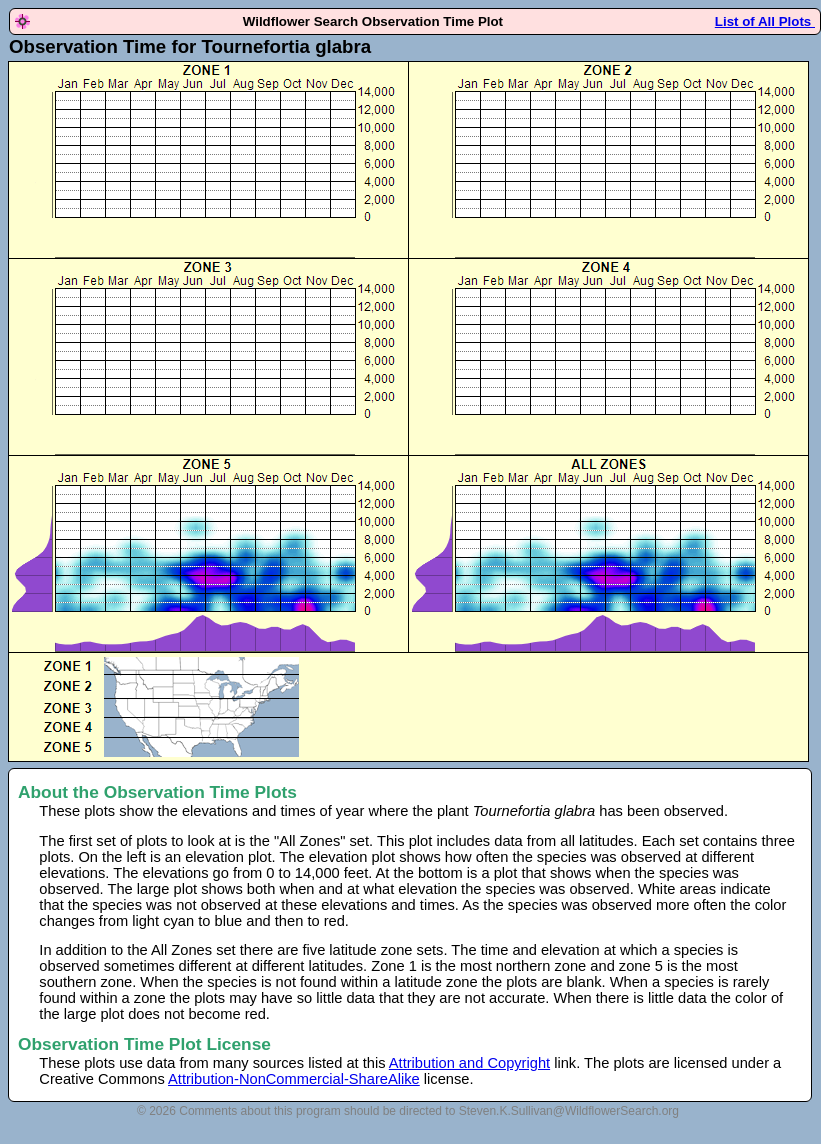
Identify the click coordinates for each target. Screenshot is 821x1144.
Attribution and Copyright (469, 1063)
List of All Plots (765, 21)
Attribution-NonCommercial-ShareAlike (294, 1079)
